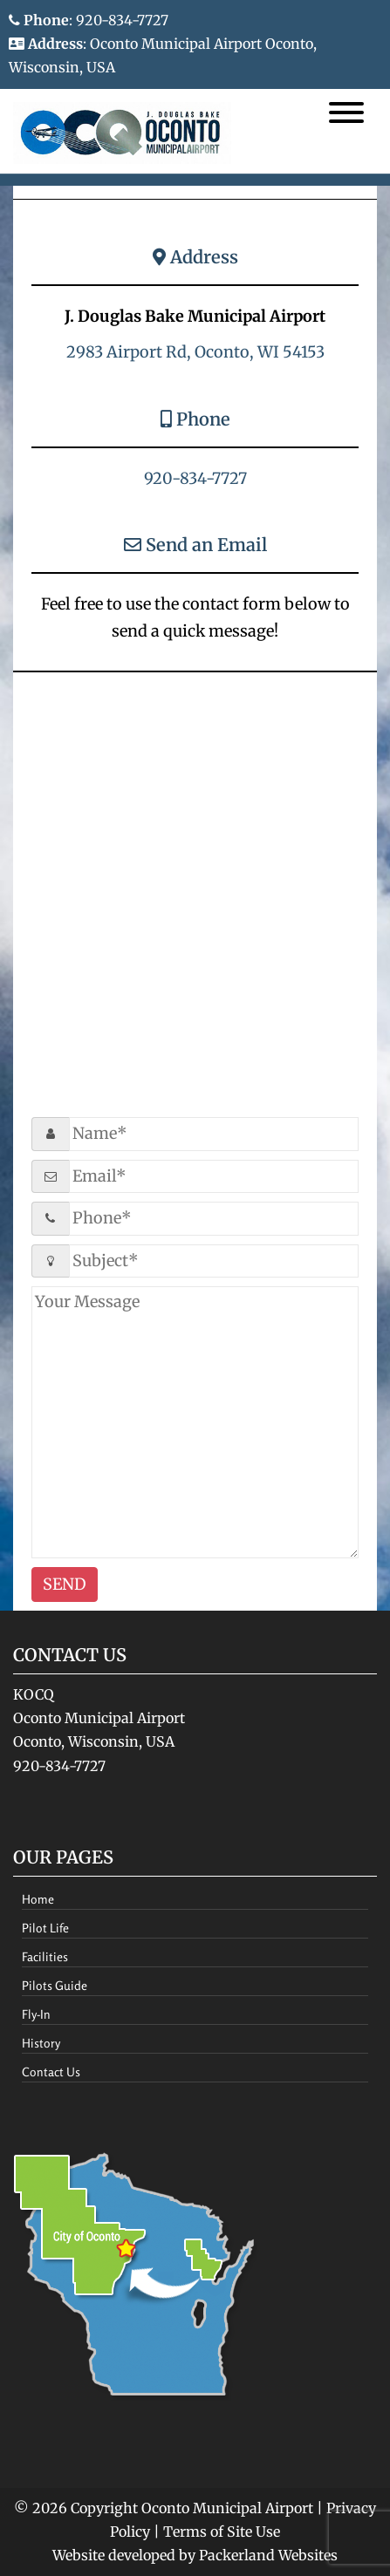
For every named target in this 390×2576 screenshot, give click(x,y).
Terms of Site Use (221, 2531)
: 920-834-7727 (88, 20)
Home (38, 1898)
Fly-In (36, 2014)
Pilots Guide (54, 1985)
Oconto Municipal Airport (227, 2508)
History (41, 2042)
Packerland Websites (268, 2555)
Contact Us (51, 2071)
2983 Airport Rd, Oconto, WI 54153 (195, 352)
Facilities (45, 1956)
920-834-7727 (195, 478)
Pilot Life (45, 1927)
